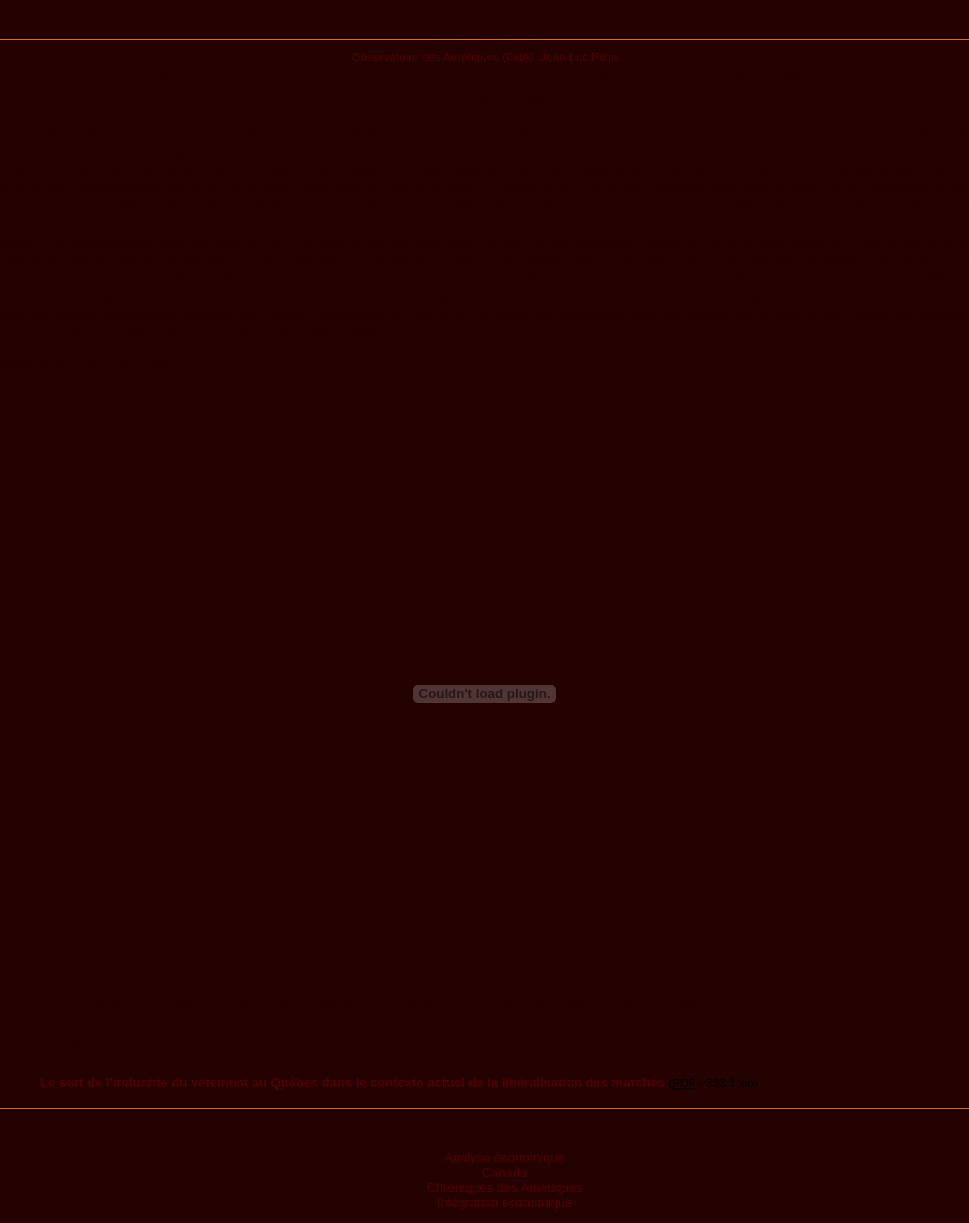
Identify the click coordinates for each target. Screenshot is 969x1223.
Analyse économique (504, 1157)
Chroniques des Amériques (504, 1187)
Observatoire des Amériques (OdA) (443, 56)
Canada (505, 1172)
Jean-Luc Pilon (578, 56)
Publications (484, 27)
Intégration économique (505, 1202)
